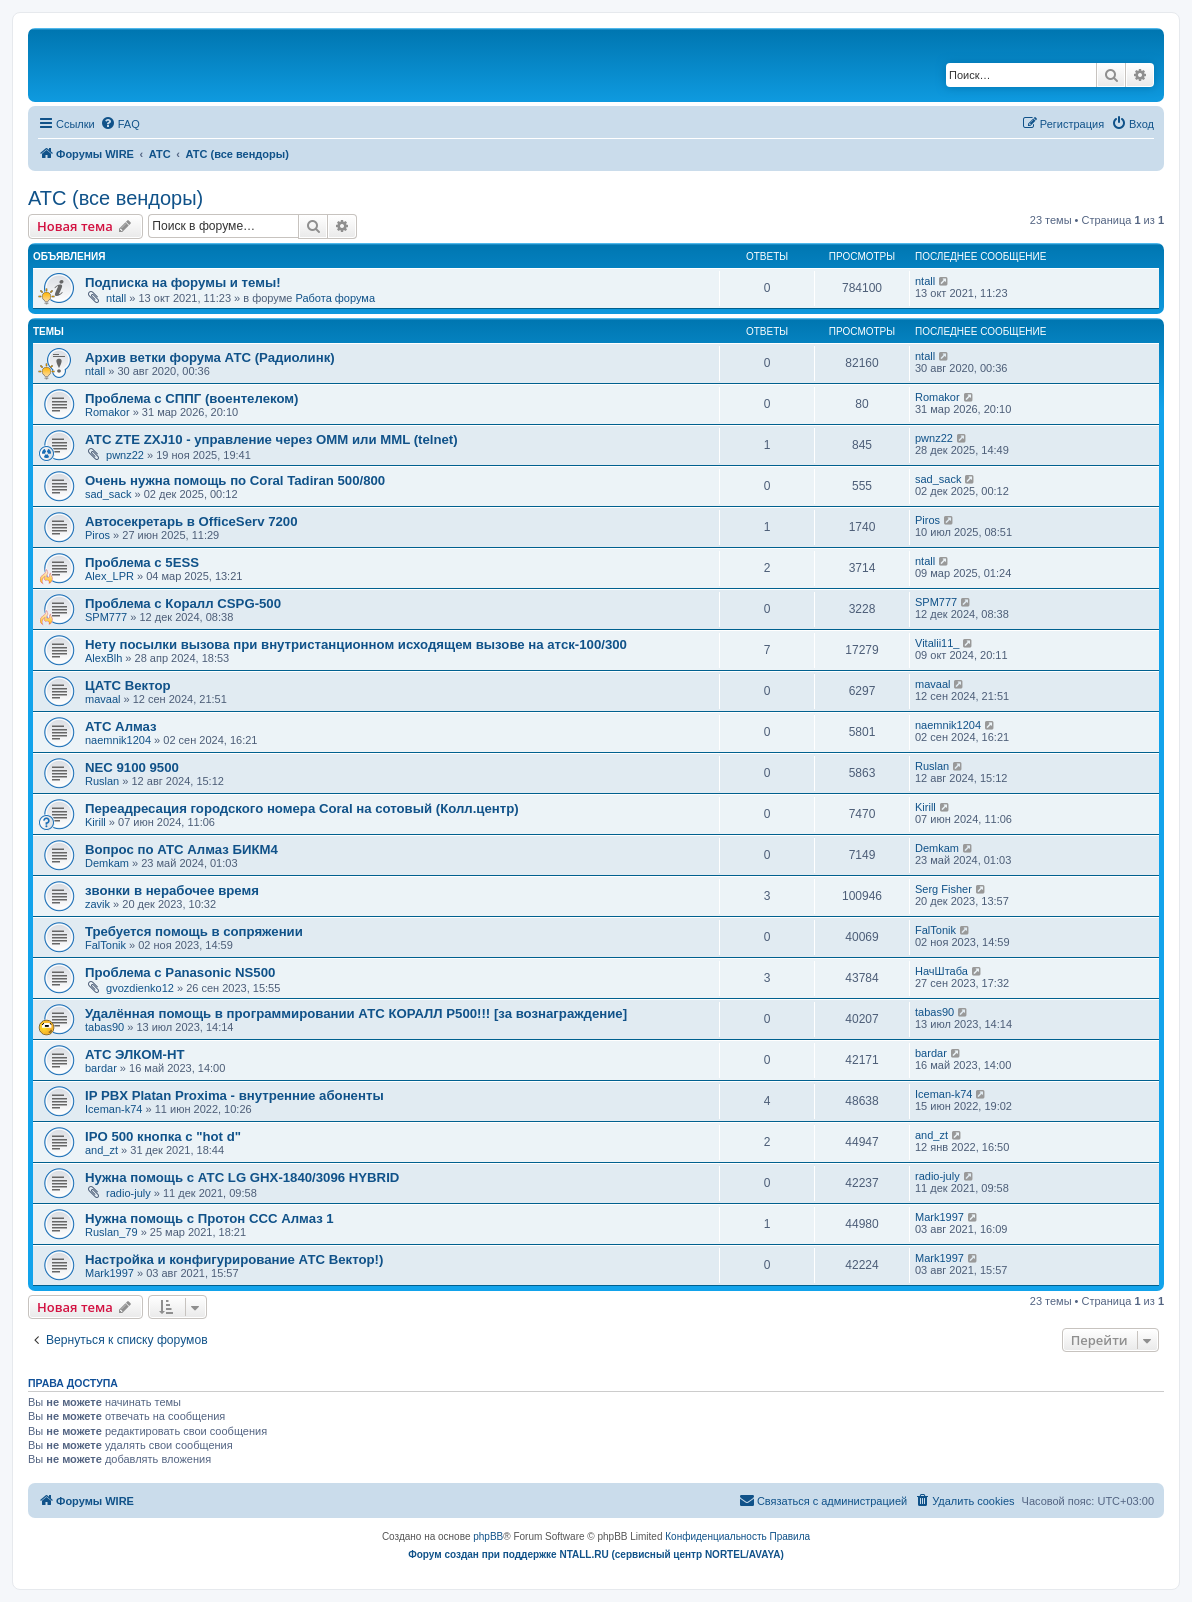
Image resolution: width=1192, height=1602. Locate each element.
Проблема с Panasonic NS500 (180, 972)
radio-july (128, 1193)
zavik (97, 904)
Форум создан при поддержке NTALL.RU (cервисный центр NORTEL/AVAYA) (596, 1554)
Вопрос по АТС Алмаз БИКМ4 (181, 849)
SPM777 (106, 617)
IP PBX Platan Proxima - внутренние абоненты (234, 1095)
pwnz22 (125, 455)
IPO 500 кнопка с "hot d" (163, 1136)
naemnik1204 (118, 740)
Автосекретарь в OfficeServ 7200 (191, 521)
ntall (116, 298)
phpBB (488, 1536)
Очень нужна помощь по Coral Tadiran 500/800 (235, 480)
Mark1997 (939, 1217)
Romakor (107, 412)
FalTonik (105, 945)
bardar (101, 1068)
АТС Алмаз (121, 726)
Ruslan (102, 781)
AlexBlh (103, 658)
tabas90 (104, 1027)
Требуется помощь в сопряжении (194, 931)
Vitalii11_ (937, 643)
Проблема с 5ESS (142, 562)
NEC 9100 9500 (132, 767)
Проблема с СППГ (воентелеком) (191, 398)
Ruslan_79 (111, 1232)
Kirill (95, 822)
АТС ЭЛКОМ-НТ (135, 1054)
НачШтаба (941, 971)
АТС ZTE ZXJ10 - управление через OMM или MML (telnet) (271, 439)
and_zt (101, 1150)
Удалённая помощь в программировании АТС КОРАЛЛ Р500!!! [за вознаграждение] (356, 1013)
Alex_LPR (109, 576)
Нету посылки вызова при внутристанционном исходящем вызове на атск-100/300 (356, 644)
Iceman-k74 (113, 1109)
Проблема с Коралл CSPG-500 (183, 603)
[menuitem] (120, 124)
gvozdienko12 (140, 988)
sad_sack (108, 494)
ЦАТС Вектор (128, 685)
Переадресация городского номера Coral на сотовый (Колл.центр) (302, 808)
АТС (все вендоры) (115, 198)
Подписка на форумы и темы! (183, 282)
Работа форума (335, 298)
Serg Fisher (943, 889)
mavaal (102, 699)
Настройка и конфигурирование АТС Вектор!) (234, 1259)
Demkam (107, 863)
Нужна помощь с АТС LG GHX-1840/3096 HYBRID (242, 1177)
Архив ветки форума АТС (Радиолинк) (210, 357)
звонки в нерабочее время (172, 890)
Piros (97, 535)
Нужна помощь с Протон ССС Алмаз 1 (209, 1218)
